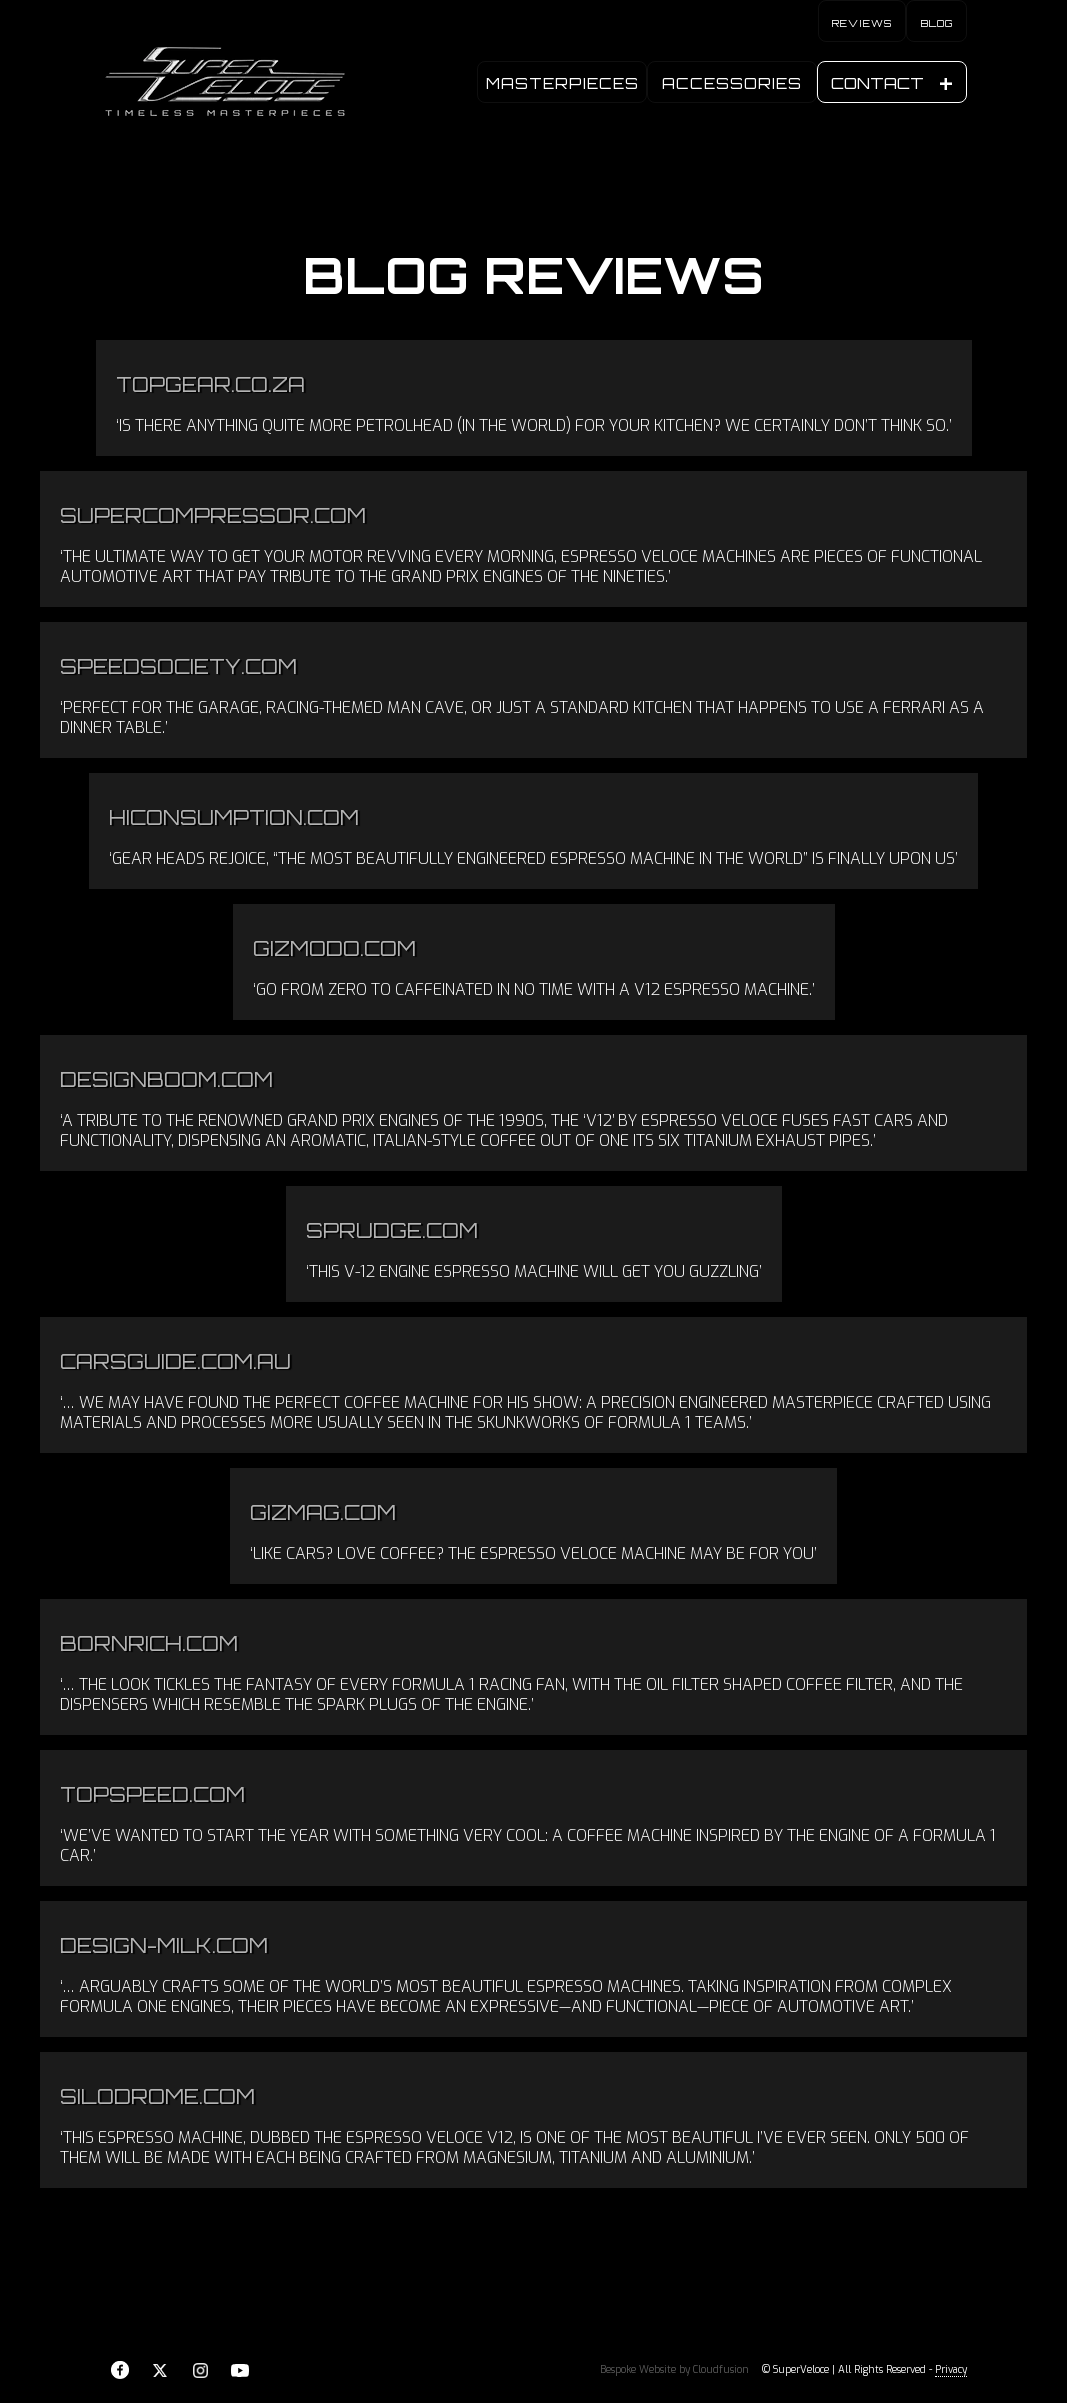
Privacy (951, 2369)
